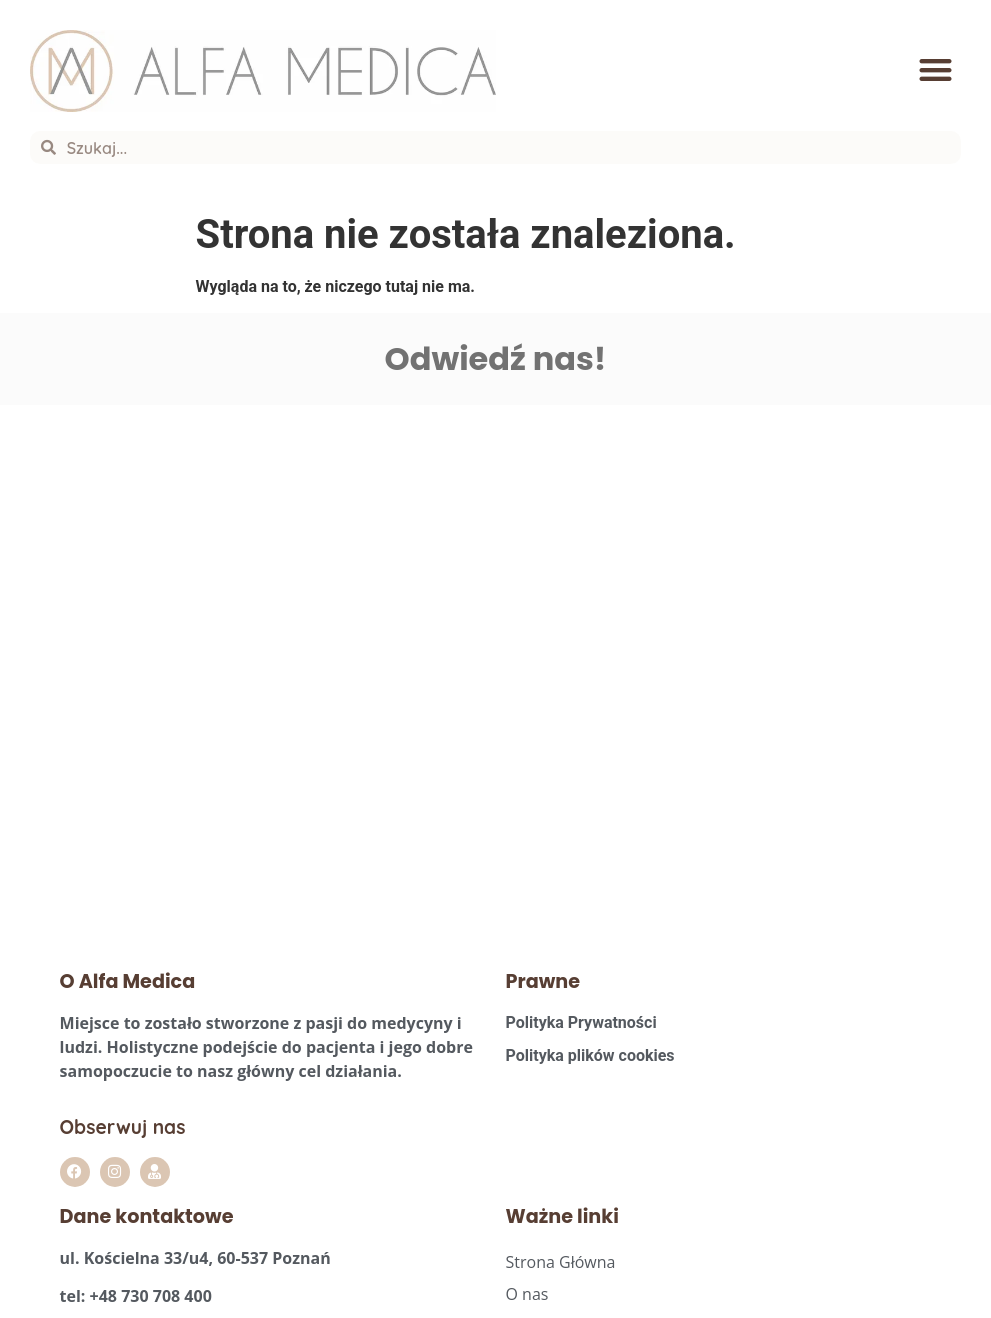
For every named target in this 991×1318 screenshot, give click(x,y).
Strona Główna (561, 1262)
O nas (527, 1294)
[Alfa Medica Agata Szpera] (248, 668)
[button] (935, 71)
